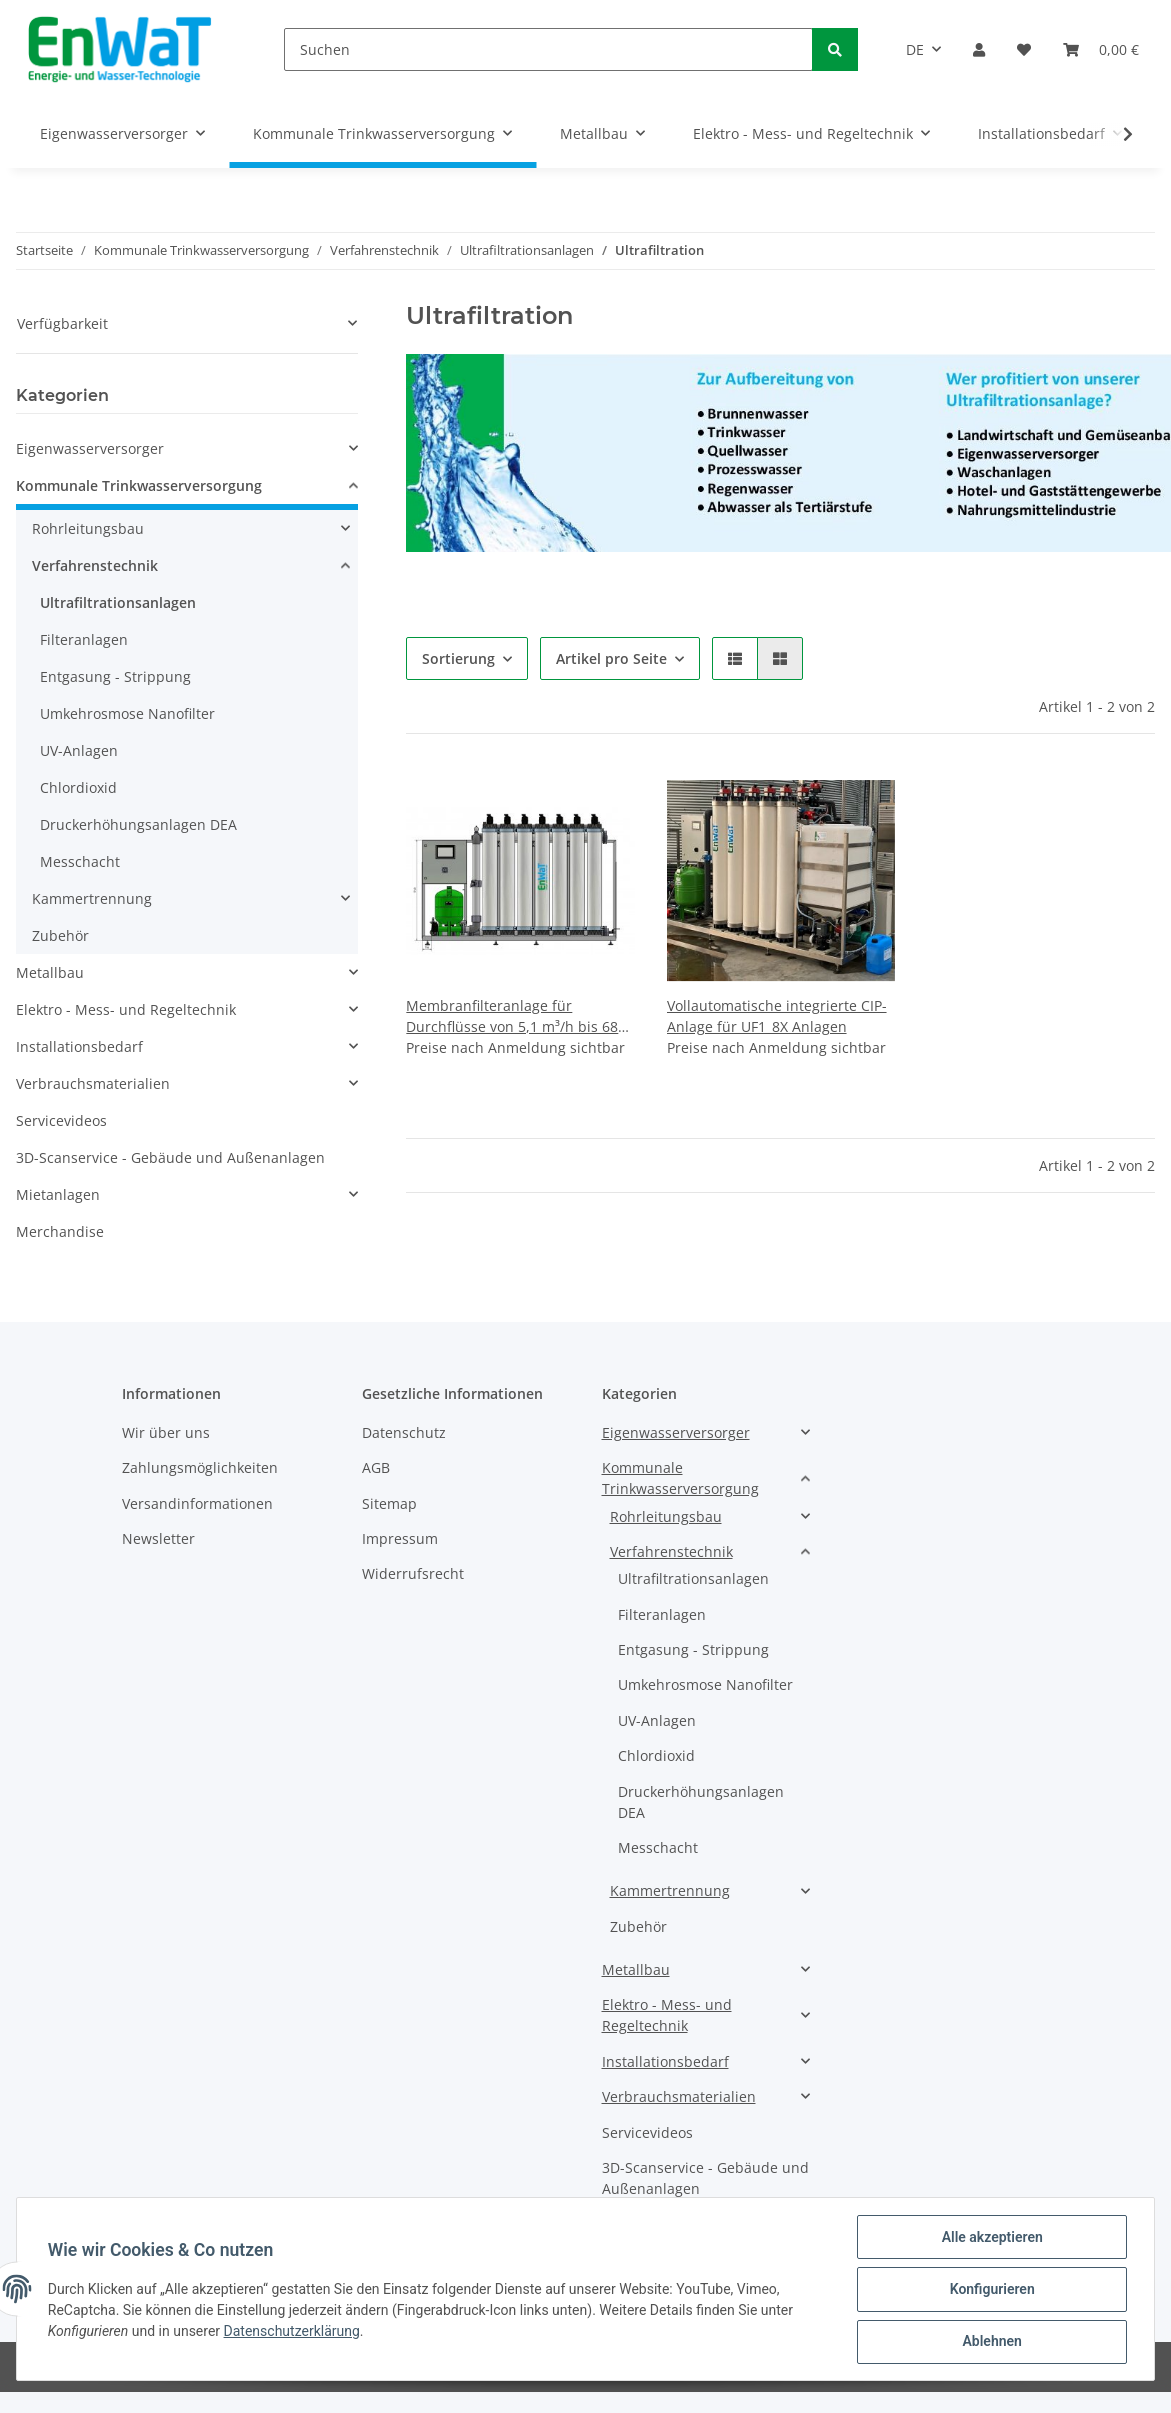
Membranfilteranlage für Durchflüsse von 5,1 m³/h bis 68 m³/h (512, 1016)
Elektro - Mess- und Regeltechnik (126, 1009)
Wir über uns (166, 1432)
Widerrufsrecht (413, 1573)
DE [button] (915, 49)
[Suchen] (548, 49)
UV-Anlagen (79, 750)
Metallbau (50, 972)
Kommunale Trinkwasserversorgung (139, 485)
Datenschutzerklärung (293, 2332)
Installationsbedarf (79, 1046)
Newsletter (158, 1538)
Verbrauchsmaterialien (93, 1083)
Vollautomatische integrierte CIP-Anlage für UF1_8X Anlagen (777, 1016)
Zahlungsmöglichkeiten (200, 1467)
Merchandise (60, 1231)
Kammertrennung (92, 898)
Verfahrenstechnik (95, 565)
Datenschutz (404, 1432)
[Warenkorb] (1101, 49)
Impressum (400, 1538)
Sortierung (458, 658)
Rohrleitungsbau (88, 528)
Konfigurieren (990, 2290)
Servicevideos (61, 1120)
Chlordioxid (78, 787)
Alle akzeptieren (990, 2238)
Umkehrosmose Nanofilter (127, 713)
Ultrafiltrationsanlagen (118, 602)
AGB (376, 1467)
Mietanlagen (58, 1194)
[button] (979, 49)
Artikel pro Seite (611, 658)
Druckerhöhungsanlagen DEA (138, 824)
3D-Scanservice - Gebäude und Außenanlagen (170, 1157)
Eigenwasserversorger (90, 448)
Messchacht (80, 861)
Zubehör (60, 935)
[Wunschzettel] (1024, 49)
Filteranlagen (84, 639)
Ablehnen (990, 2342)
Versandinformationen (197, 1503)
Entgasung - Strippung (115, 676)
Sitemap (389, 1503)
